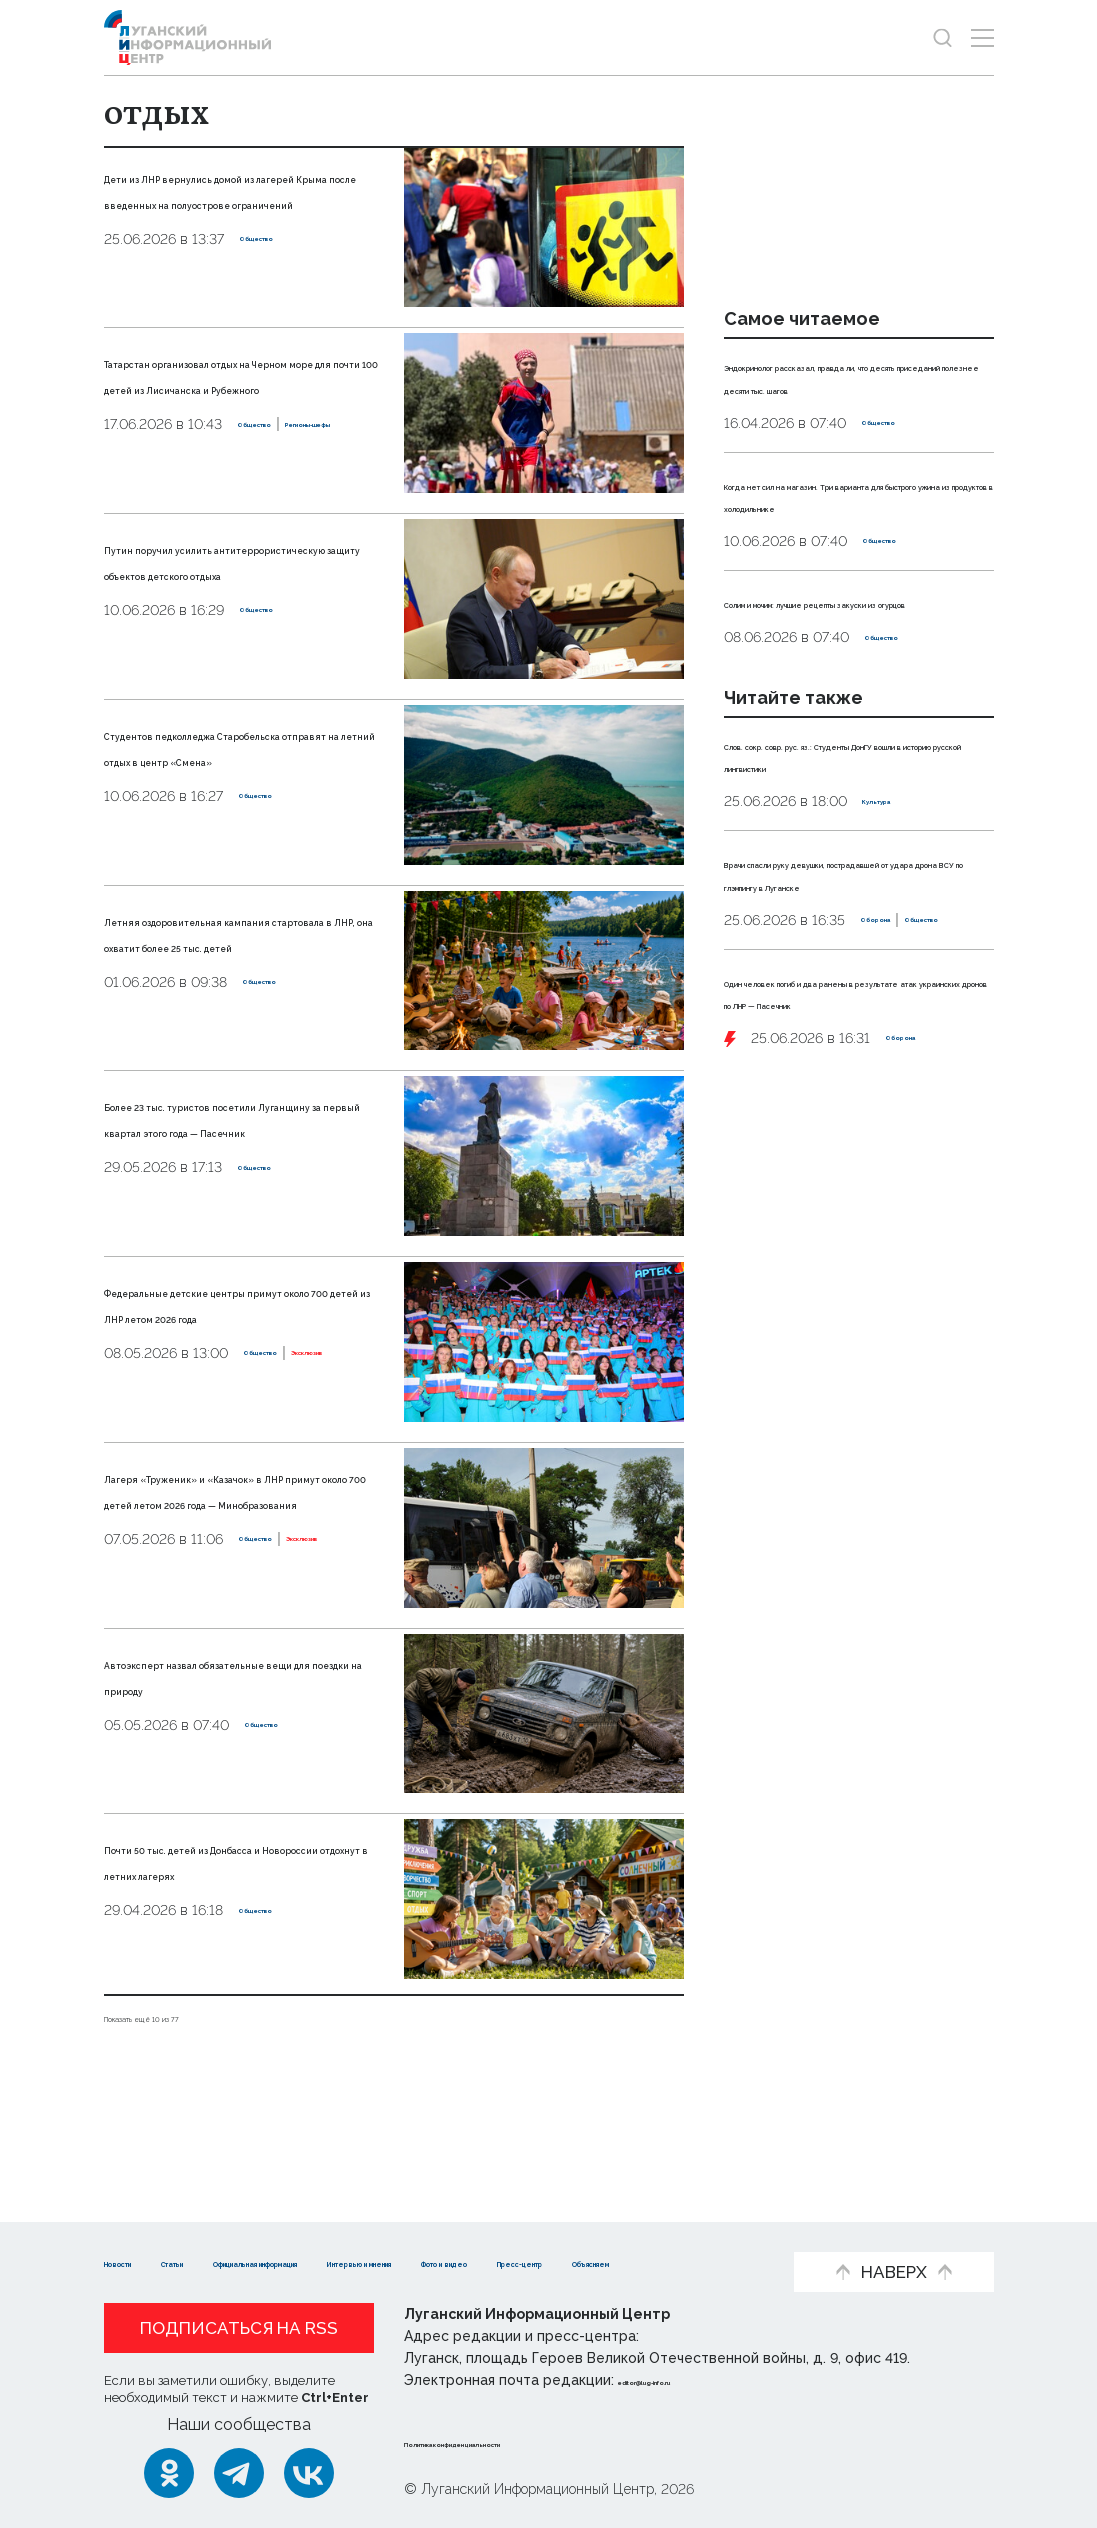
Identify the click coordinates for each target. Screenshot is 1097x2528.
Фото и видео (161, 2261)
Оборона (756, 1075)
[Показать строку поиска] (942, 37)
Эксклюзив (234, 1444)
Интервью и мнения (629, 2231)
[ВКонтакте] (309, 2473)
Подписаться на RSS (239, 2328)
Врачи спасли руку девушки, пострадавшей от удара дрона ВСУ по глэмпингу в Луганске (856, 995)
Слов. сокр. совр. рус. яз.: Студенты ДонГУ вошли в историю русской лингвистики (854, 854)
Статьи (234, 2231)
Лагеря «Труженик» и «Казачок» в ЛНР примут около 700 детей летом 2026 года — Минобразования (228, 1559)
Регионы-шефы (252, 500)
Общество (277, 291)
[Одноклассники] (169, 2473)
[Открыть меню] (982, 37)
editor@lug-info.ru (686, 2380)
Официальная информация (405, 2231)
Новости (139, 2231)
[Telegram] (239, 2473)
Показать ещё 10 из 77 (187, 2089)
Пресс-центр (304, 2261)
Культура (896, 912)
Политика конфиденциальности (525, 2442)
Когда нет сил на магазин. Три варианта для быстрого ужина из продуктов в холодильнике (854, 550)
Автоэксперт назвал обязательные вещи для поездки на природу (225, 1760)
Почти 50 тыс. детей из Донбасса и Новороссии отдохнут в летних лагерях (237, 1946)
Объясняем (438, 2261)
